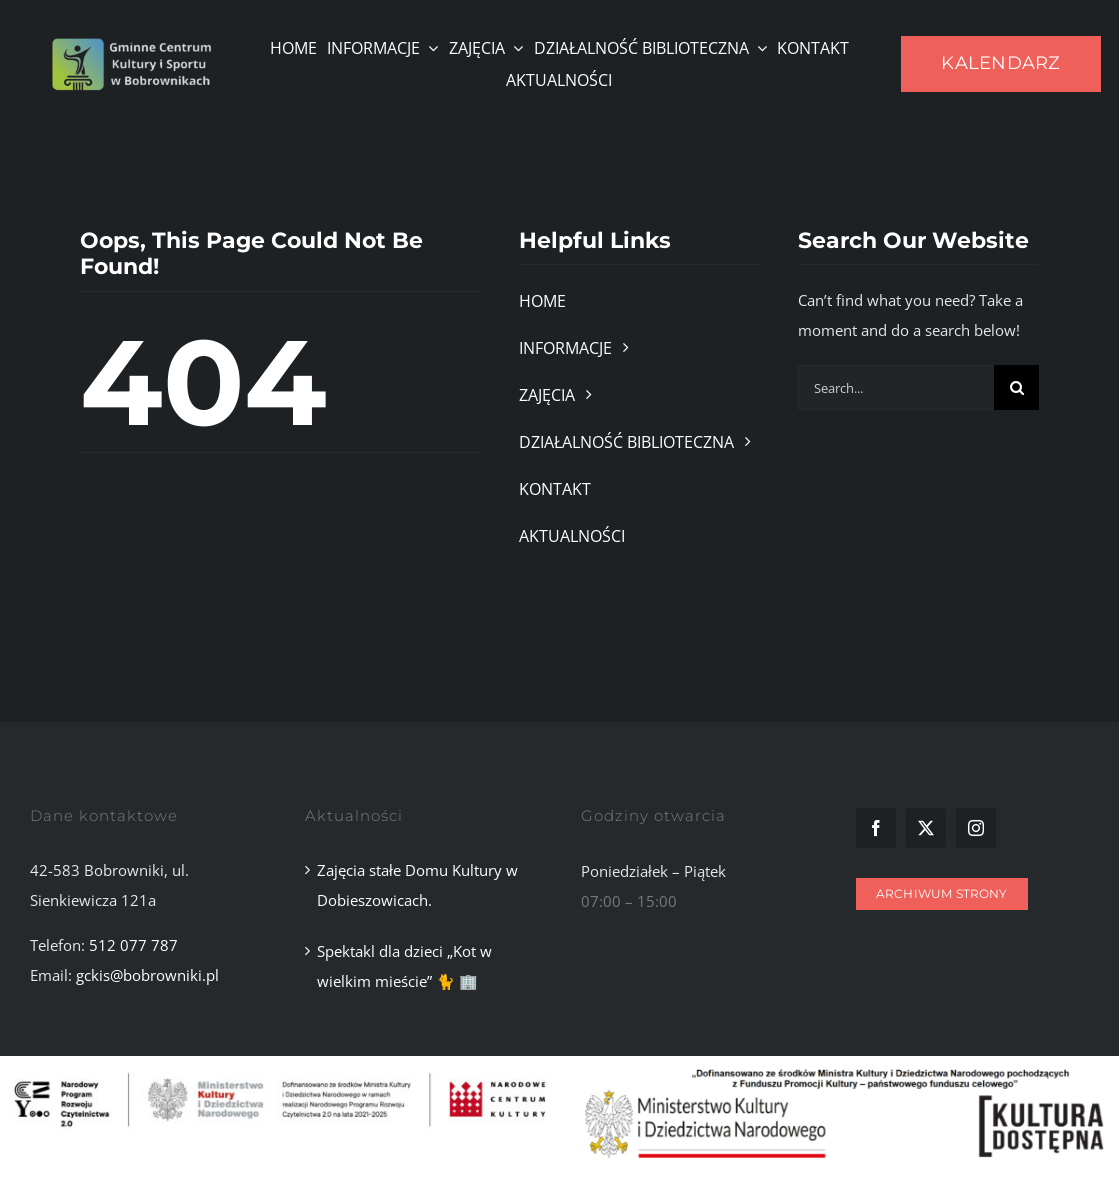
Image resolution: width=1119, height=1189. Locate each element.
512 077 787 (133, 945)
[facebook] (876, 828)
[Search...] (896, 387)
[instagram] (976, 828)
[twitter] (926, 828)
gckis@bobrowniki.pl (147, 975)
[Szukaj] (1016, 387)
